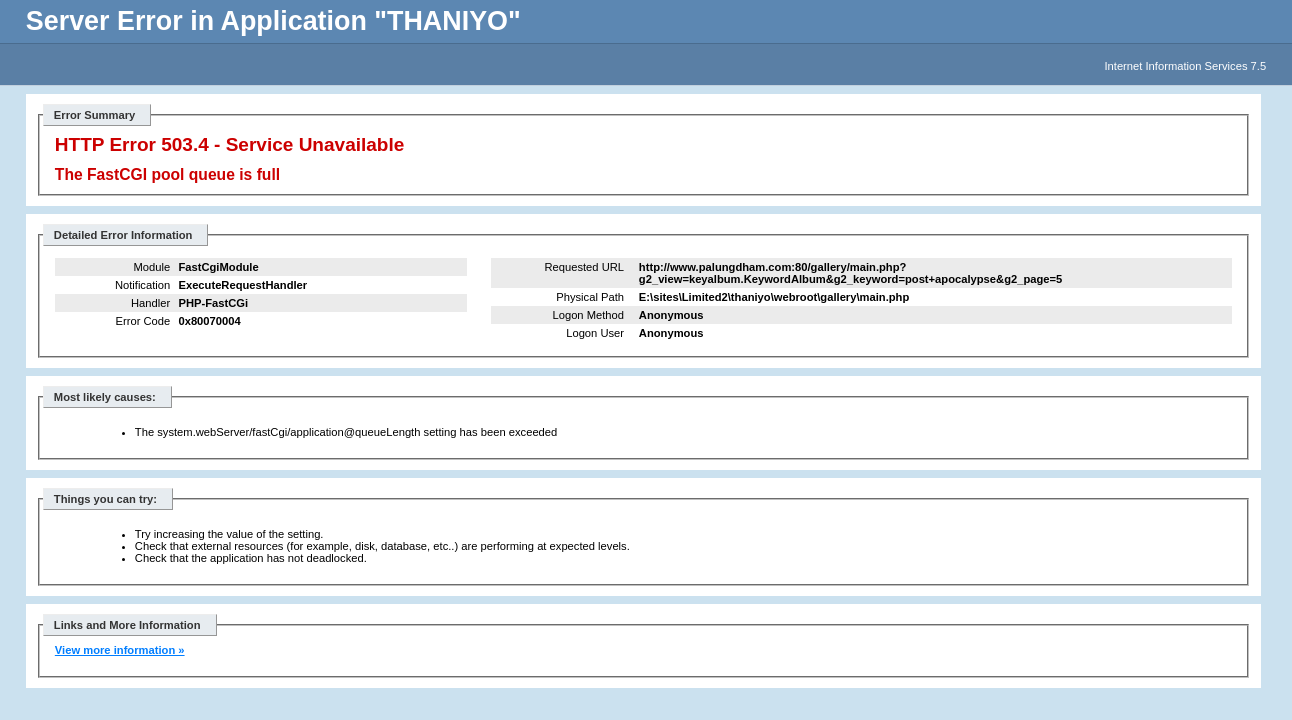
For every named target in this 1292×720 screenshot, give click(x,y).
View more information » (120, 650)
